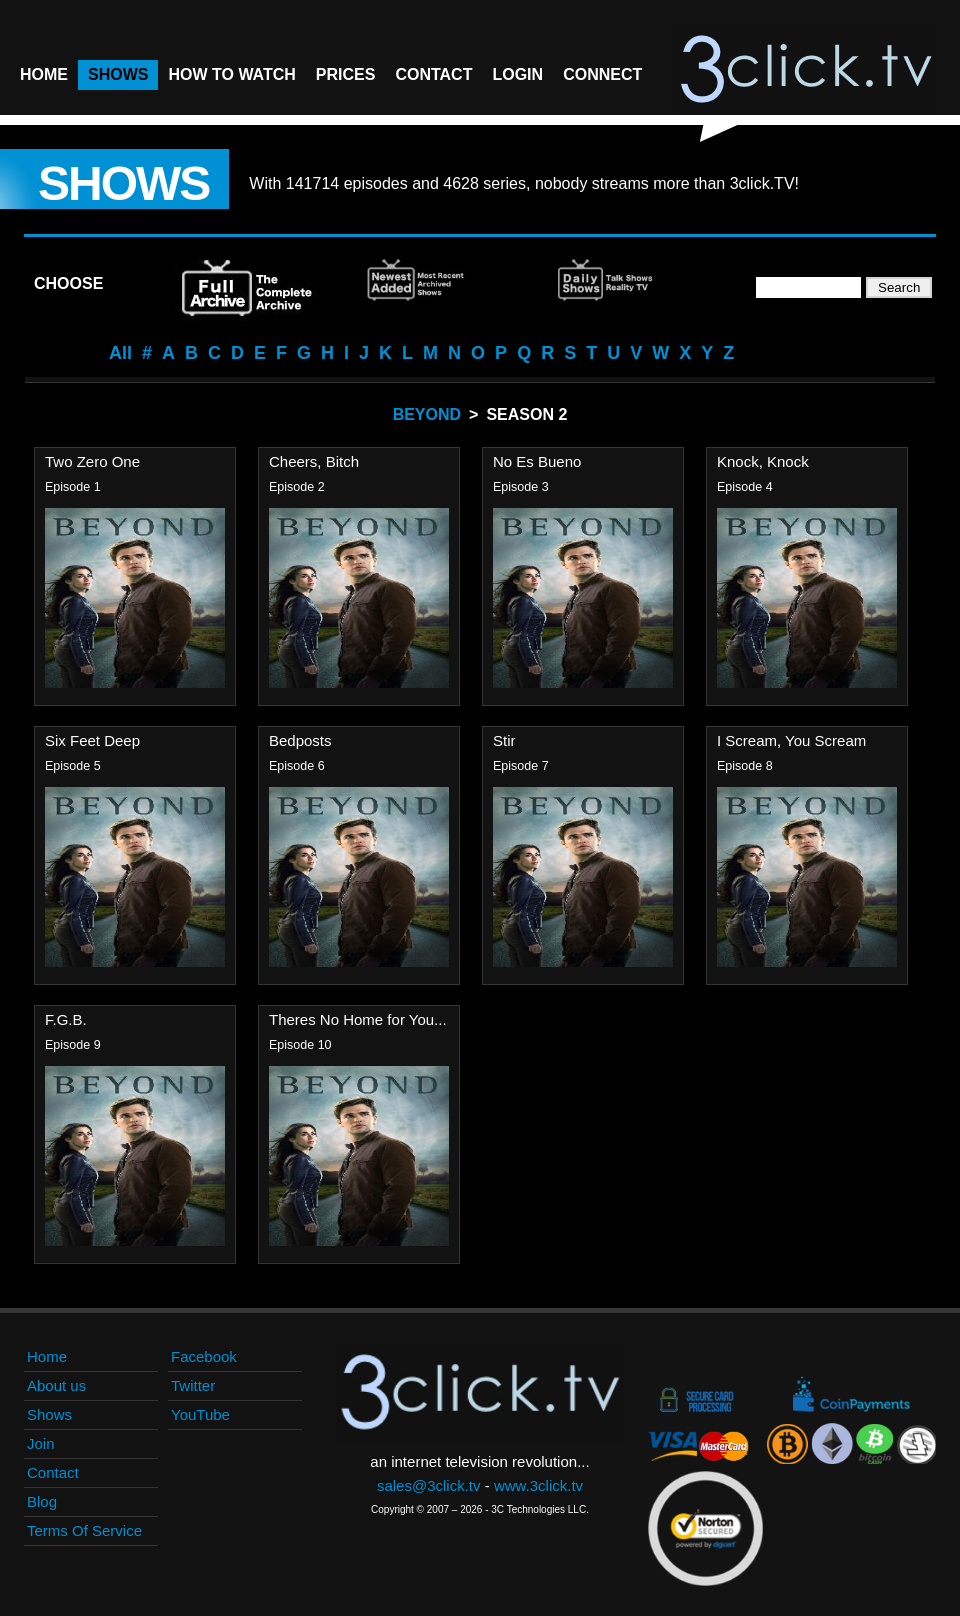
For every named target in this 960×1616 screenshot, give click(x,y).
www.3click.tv (538, 1485)
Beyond (427, 414)
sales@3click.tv (429, 1485)
